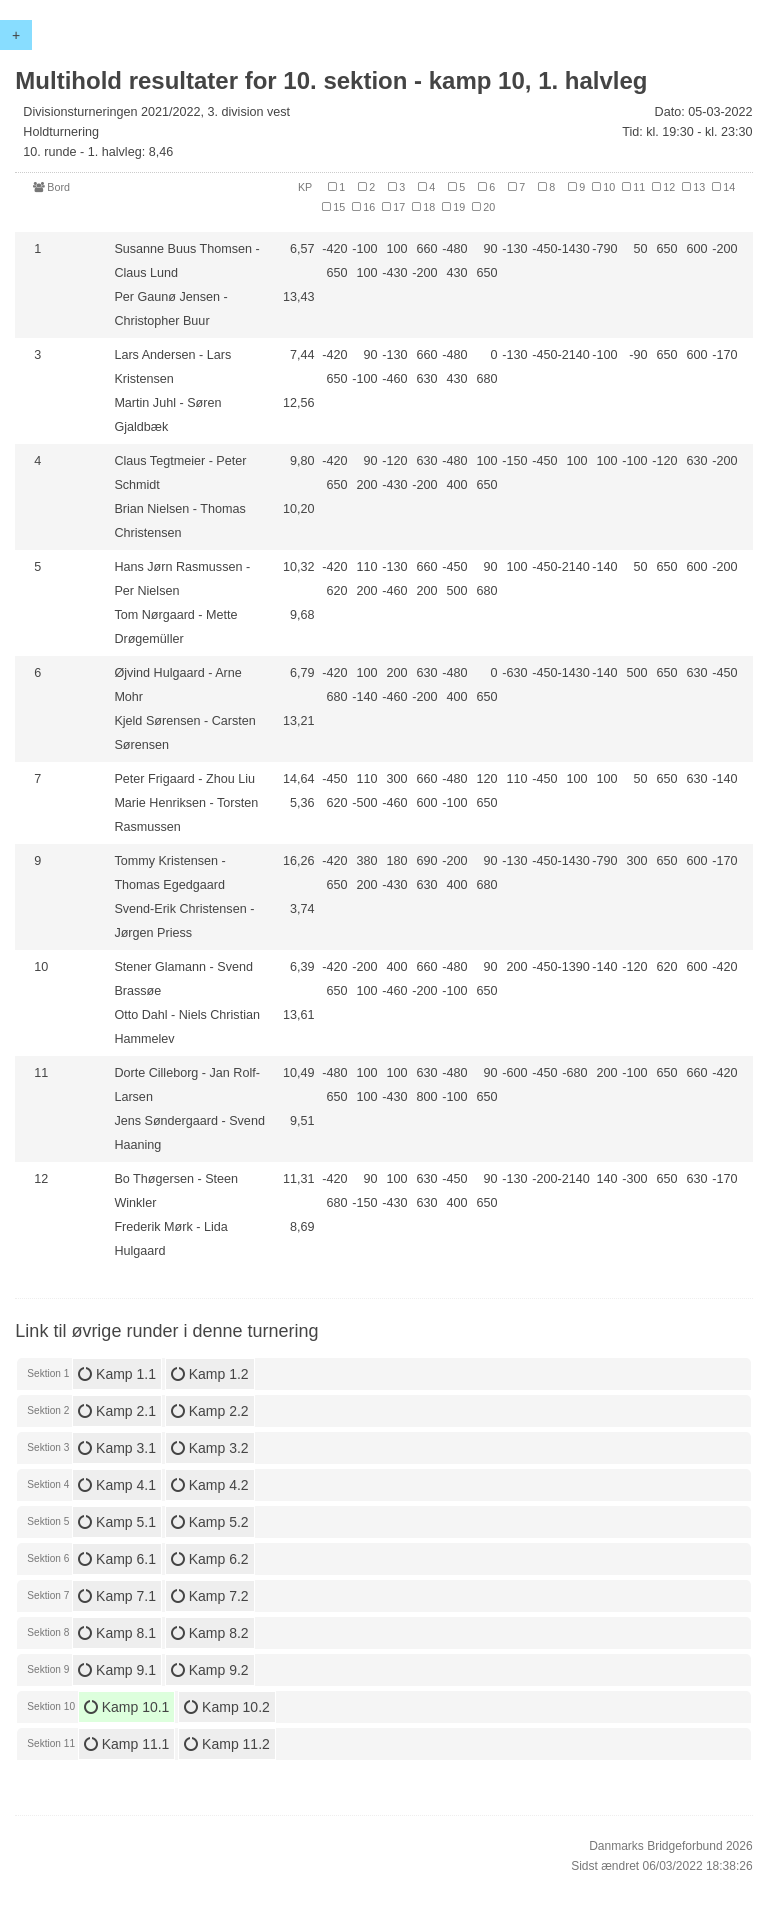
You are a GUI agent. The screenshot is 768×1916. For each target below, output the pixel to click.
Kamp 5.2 (210, 1522)
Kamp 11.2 (227, 1744)
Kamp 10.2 (227, 1707)
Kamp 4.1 (117, 1485)
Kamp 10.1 (127, 1707)
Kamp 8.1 (117, 1633)
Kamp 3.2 (210, 1448)
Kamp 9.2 (210, 1670)
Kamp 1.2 (210, 1374)
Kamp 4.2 (210, 1485)
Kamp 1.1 (117, 1374)
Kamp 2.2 (210, 1411)
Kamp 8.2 (210, 1633)
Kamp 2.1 (117, 1411)
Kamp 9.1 (117, 1670)
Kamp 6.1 (117, 1559)
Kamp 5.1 (117, 1522)
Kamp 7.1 (117, 1596)
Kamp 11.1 (127, 1744)
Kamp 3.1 (117, 1448)
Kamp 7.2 (210, 1596)
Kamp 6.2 (210, 1559)
